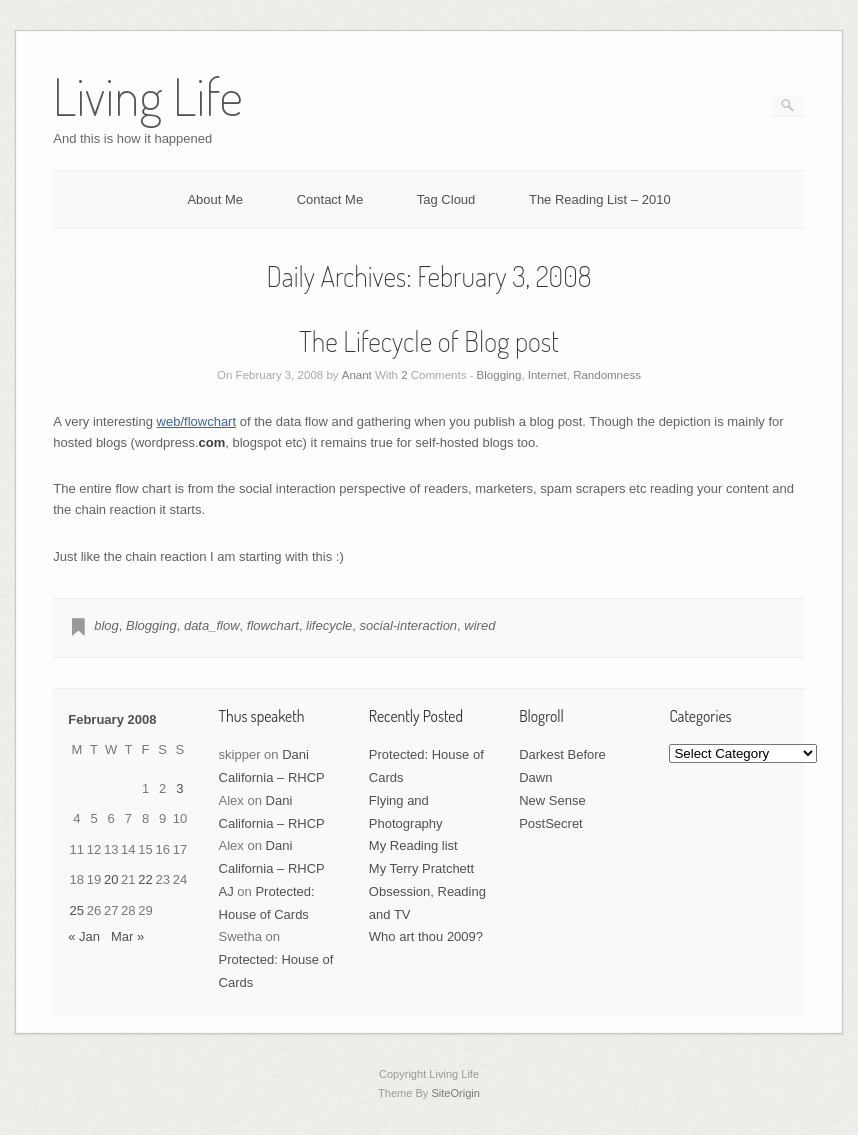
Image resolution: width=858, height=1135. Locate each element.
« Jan (84, 936)
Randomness (607, 375)
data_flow (212, 625)
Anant (357, 375)
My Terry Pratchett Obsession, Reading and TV (427, 891)
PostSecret (551, 823)
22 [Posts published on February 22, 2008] (145, 879)
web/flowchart (196, 421)
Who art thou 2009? (426, 936)
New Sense (552, 800)
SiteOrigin (455, 1093)
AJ (226, 891)
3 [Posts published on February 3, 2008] (179, 788)
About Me (215, 199)
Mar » (127, 936)
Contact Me (330, 199)
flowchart (273, 625)
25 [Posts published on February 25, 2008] (77, 910)
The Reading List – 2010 (600, 199)
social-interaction (409, 625)
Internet (547, 375)
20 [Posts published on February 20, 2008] (111, 879)
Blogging (499, 375)
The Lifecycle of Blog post (429, 341)
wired (479, 625)
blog (106, 625)
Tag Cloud (446, 199)
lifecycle (329, 625)
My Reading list (413, 845)
